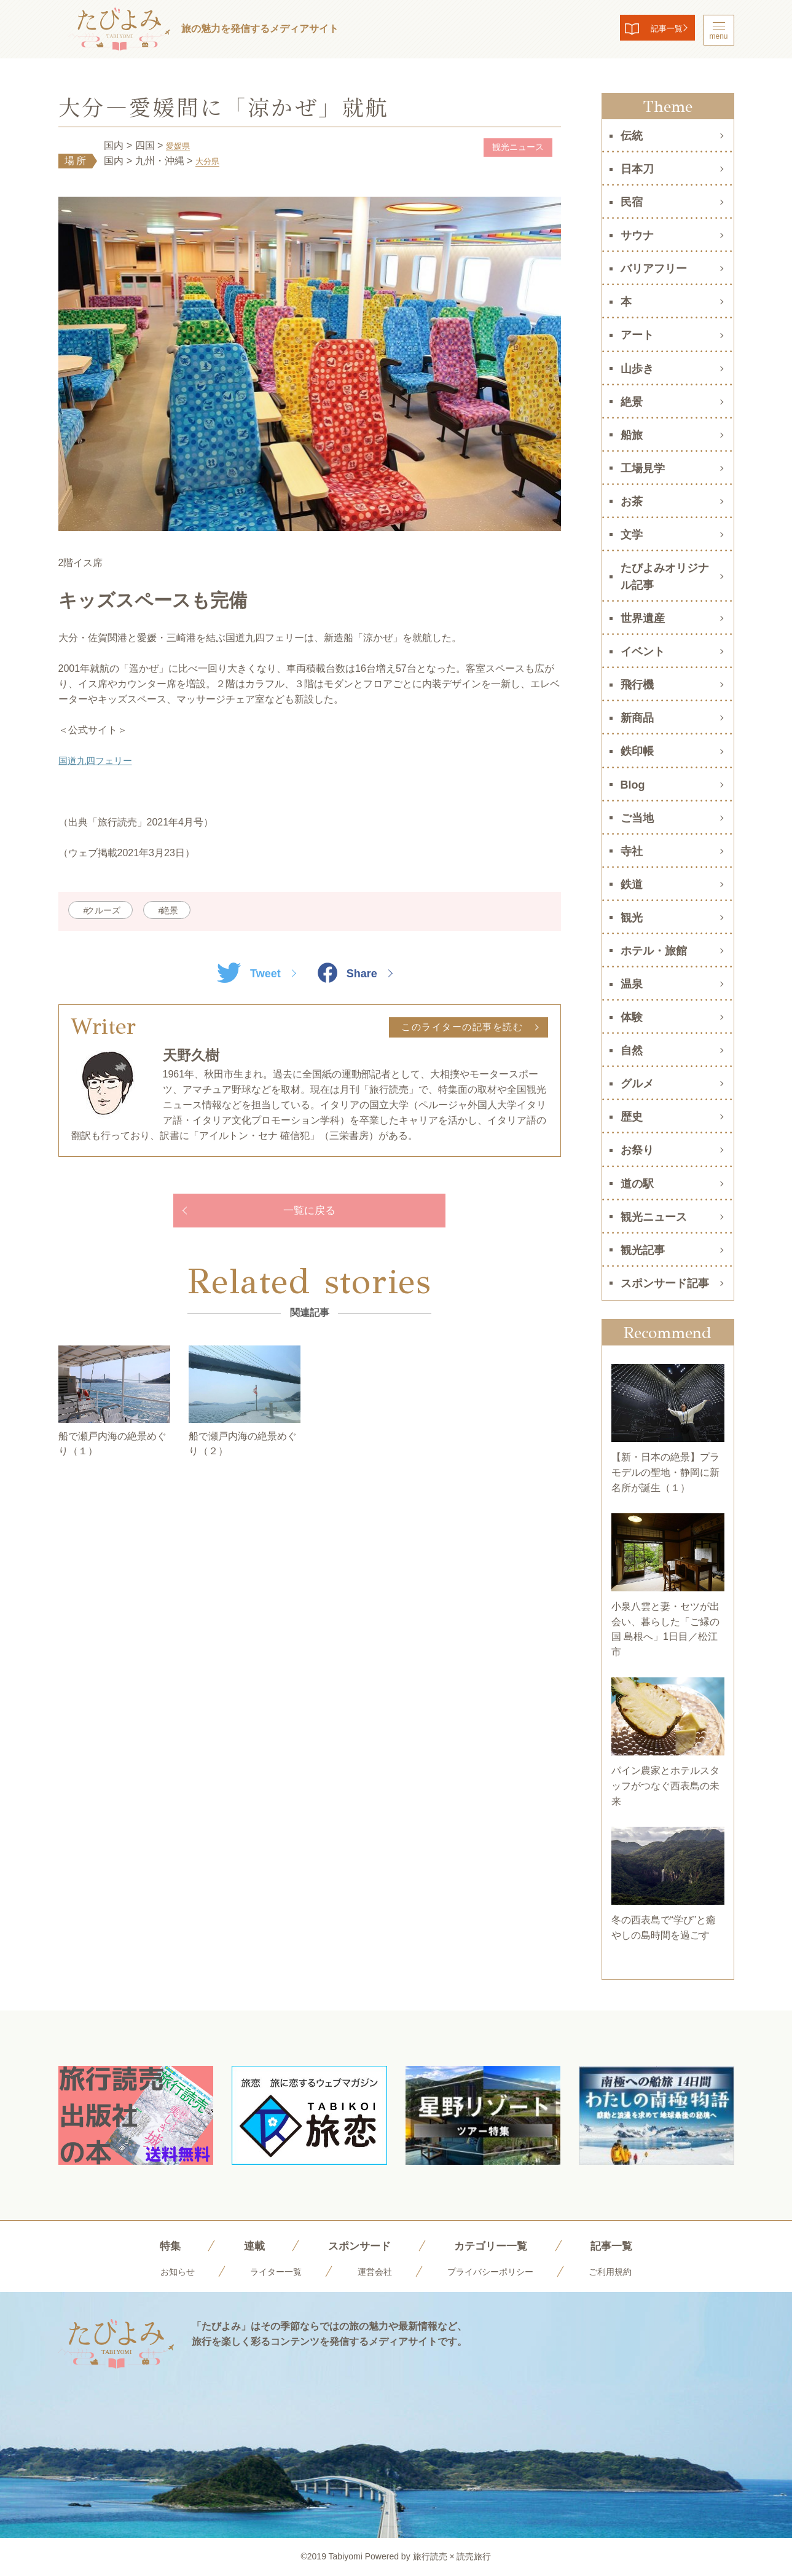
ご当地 (637, 818)
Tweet (244, 974)
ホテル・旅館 (654, 951)
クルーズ (110, 911)
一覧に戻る (309, 1214)
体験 (632, 1017)
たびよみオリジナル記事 (665, 576)
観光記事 (643, 1250)
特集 (152, 2245)
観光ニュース (510, 148)
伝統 (632, 136)
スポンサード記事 (665, 1283)
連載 (240, 2245)
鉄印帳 (637, 751)
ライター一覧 (266, 2271)
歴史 (632, 1117)
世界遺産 (643, 618)
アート (637, 335)
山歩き (637, 369)
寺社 (632, 851)
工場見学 (643, 468)
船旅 (632, 435)
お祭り (637, 1150)
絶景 (188, 911)
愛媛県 (180, 145)
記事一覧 (652, 30)
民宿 (632, 202)
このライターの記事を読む (458, 1029)
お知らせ (162, 2271)
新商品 (637, 718)
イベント (643, 651)
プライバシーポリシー (496, 2271)
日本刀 (637, 169)
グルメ (637, 1083)
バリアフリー (654, 268)
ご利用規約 (624, 2271)
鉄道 (632, 884)
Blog (633, 785)
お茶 (632, 501)
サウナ (637, 235)
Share (352, 974)
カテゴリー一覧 (496, 2245)
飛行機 (637, 685)
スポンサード (353, 2245)
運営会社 (371, 2271)
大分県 (210, 161)
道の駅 (637, 1184)
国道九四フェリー (97, 760)
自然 (632, 1050)
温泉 (632, 984)
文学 (632, 535)
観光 (632, 918)
